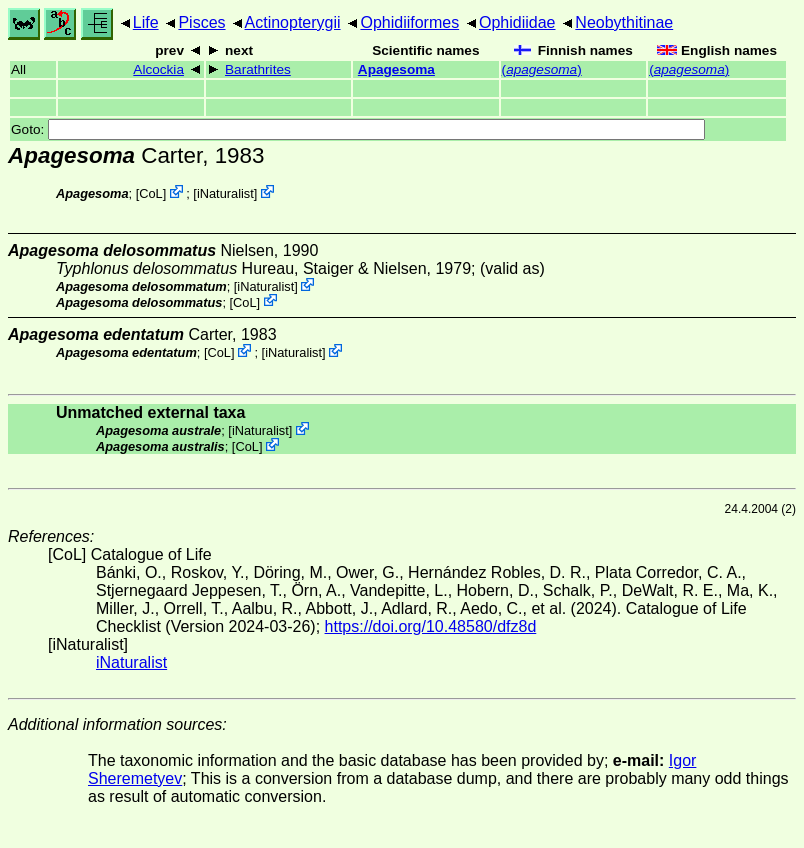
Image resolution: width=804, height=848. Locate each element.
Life (146, 22)
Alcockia (158, 69)
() (542, 69)
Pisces (201, 22)
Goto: (358, 129)
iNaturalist (225, 193)
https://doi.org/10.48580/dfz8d (431, 626)
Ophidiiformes (409, 22)
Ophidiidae (517, 22)
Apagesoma (396, 69)
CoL (150, 193)
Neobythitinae (624, 22)
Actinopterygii (293, 22)
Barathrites (258, 69)
